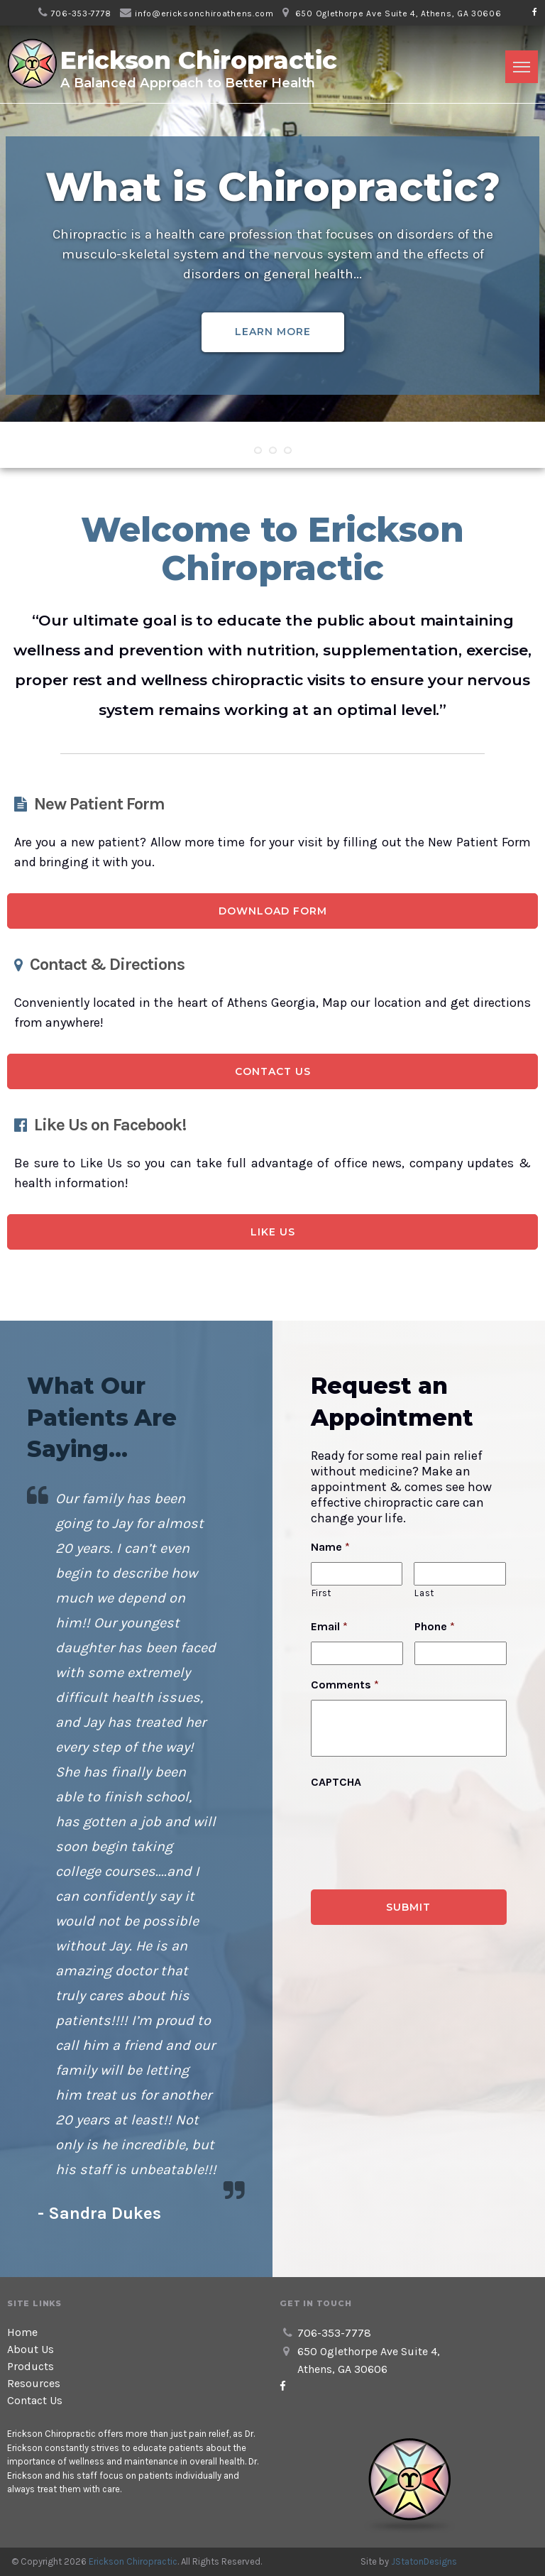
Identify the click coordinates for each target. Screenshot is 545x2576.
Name (330, 1547)
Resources (33, 2383)
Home (22, 2332)
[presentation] (419, 1824)
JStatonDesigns (424, 2561)
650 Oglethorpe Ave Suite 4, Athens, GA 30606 (398, 13)
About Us (30, 2349)
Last (424, 1593)
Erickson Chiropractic (133, 2561)
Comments (345, 1684)
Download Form (273, 911)
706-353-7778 (81, 13)
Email (329, 1626)
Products (30, 2366)
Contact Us (273, 1071)
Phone (434, 1626)
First (321, 1593)
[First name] (356, 1574)
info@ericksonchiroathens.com (204, 13)
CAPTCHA (336, 1782)
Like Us (273, 1232)
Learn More (273, 331)
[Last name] (459, 1574)
